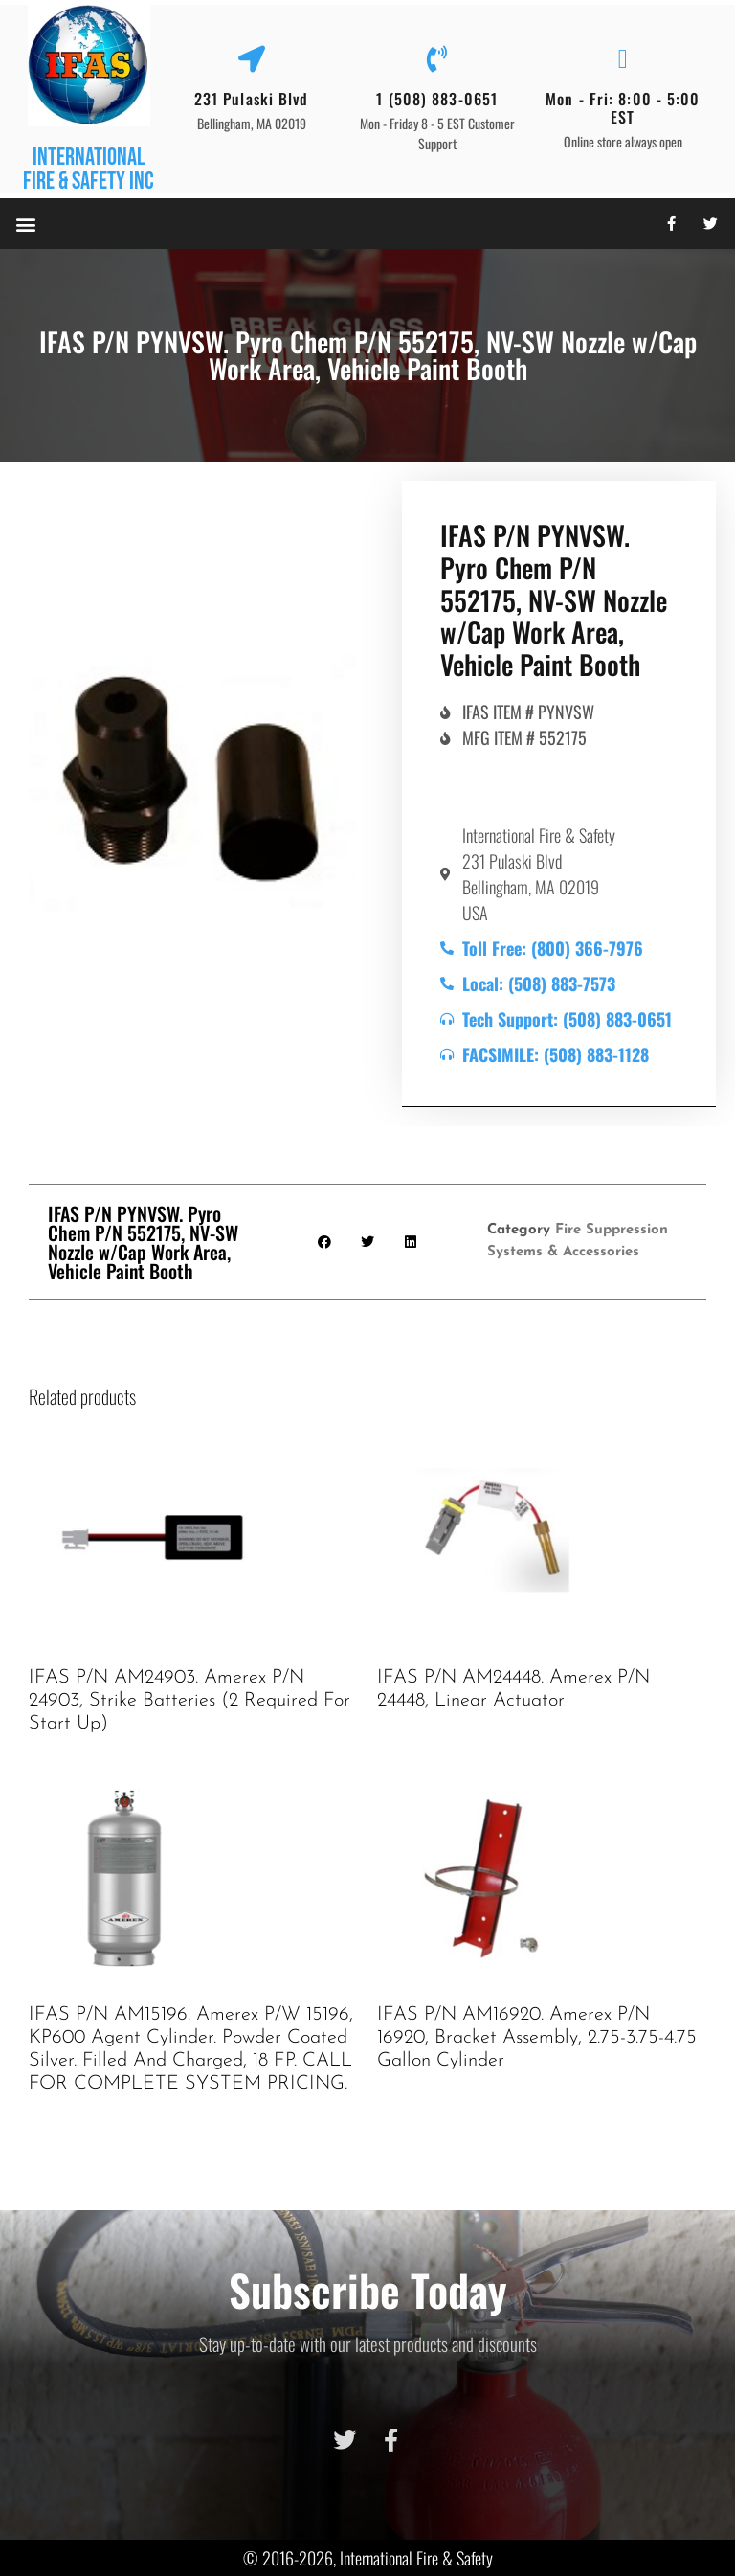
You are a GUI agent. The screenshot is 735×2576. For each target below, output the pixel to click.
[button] (25, 223)
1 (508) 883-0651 (437, 98)
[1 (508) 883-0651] (437, 59)
